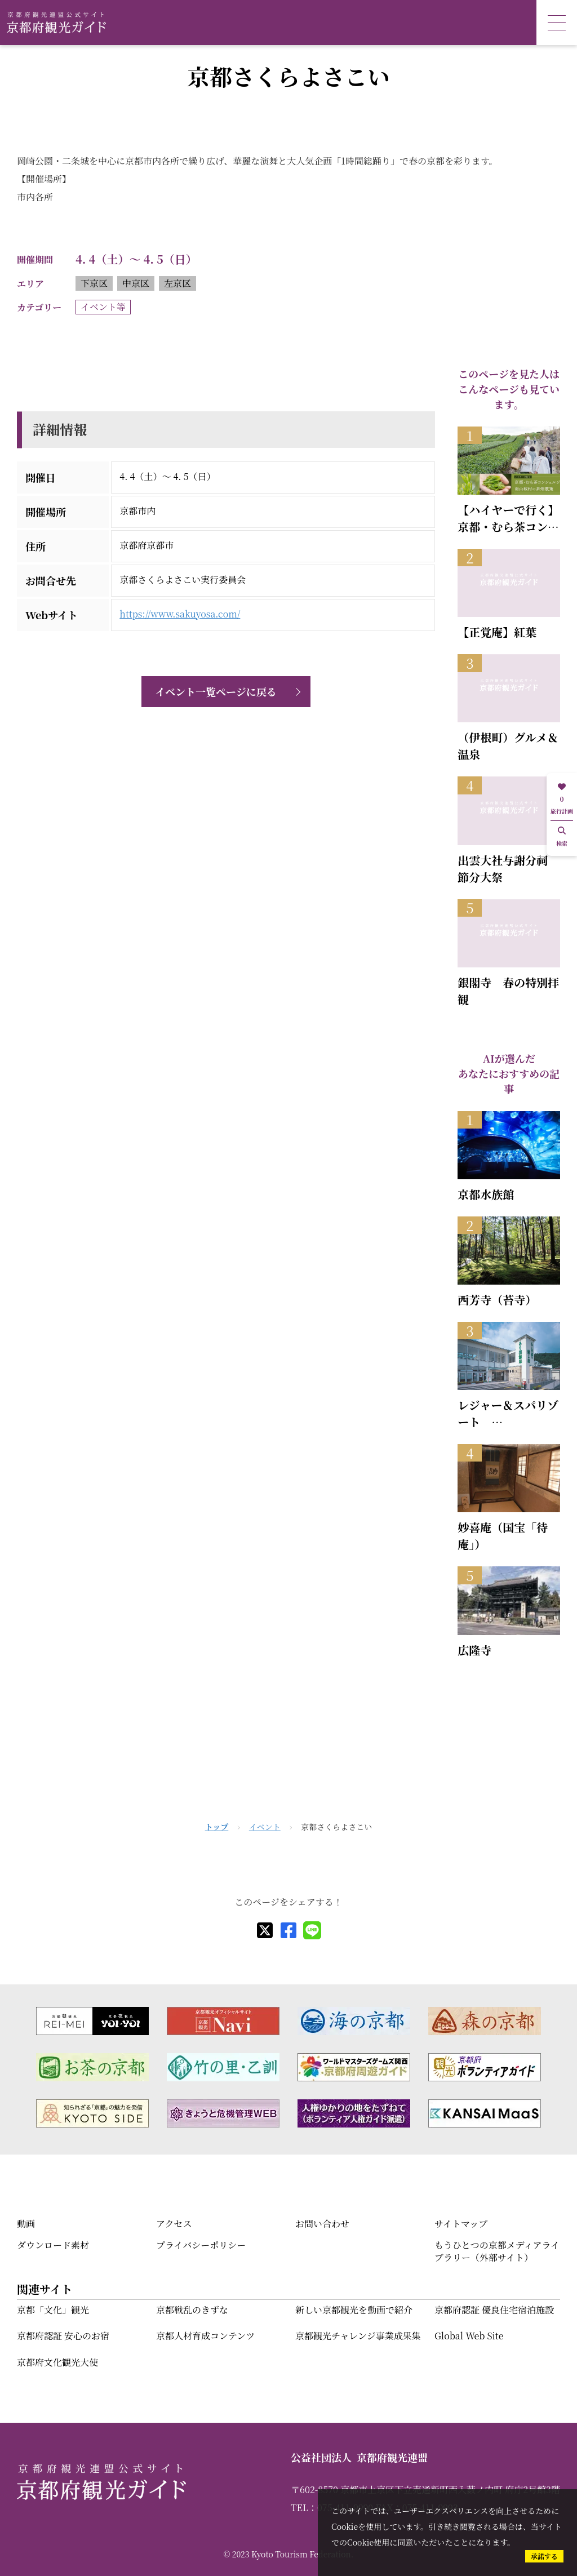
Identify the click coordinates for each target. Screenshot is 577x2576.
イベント (265, 1826)
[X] (265, 1930)
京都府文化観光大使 (57, 2362)
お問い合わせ (322, 2223)
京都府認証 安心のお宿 (63, 2335)
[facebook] (288, 1930)
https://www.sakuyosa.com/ (179, 613)
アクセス (174, 2223)
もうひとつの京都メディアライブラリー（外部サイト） (497, 2251)
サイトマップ (460, 2223)
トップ (217, 1826)
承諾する (544, 2556)
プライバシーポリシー (201, 2245)
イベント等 (103, 306)
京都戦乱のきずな (192, 2309)
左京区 (177, 283)
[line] (312, 1930)
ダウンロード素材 (53, 2245)
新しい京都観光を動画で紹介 (353, 2309)
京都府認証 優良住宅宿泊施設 (494, 2309)
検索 (561, 837)
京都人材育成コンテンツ (205, 2335)
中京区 (135, 283)
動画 (26, 2223)
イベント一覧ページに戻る (216, 691)
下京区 (94, 283)
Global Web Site (468, 2335)
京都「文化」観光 (53, 2309)
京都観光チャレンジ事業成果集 (358, 2335)
